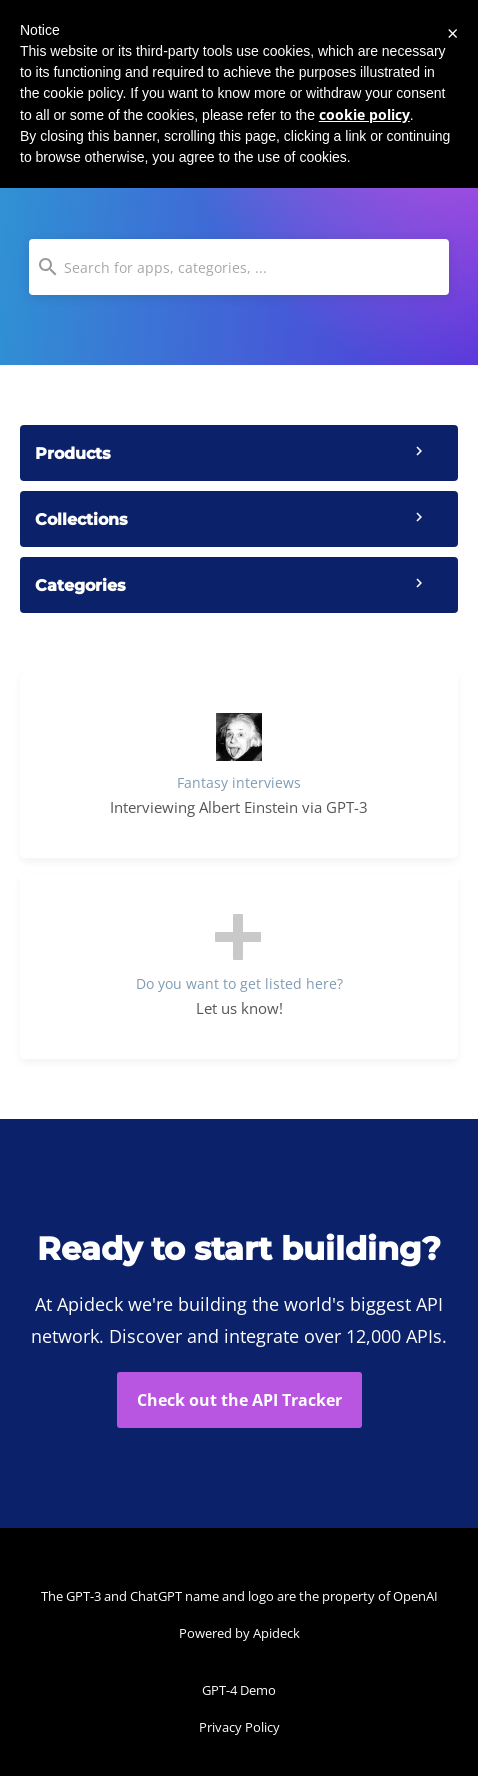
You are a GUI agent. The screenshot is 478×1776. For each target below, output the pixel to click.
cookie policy (364, 114)
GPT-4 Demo (239, 1690)
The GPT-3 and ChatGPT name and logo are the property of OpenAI (239, 1596)
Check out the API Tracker (239, 1400)
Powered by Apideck (239, 1633)
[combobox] (239, 267)
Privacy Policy (239, 1727)
